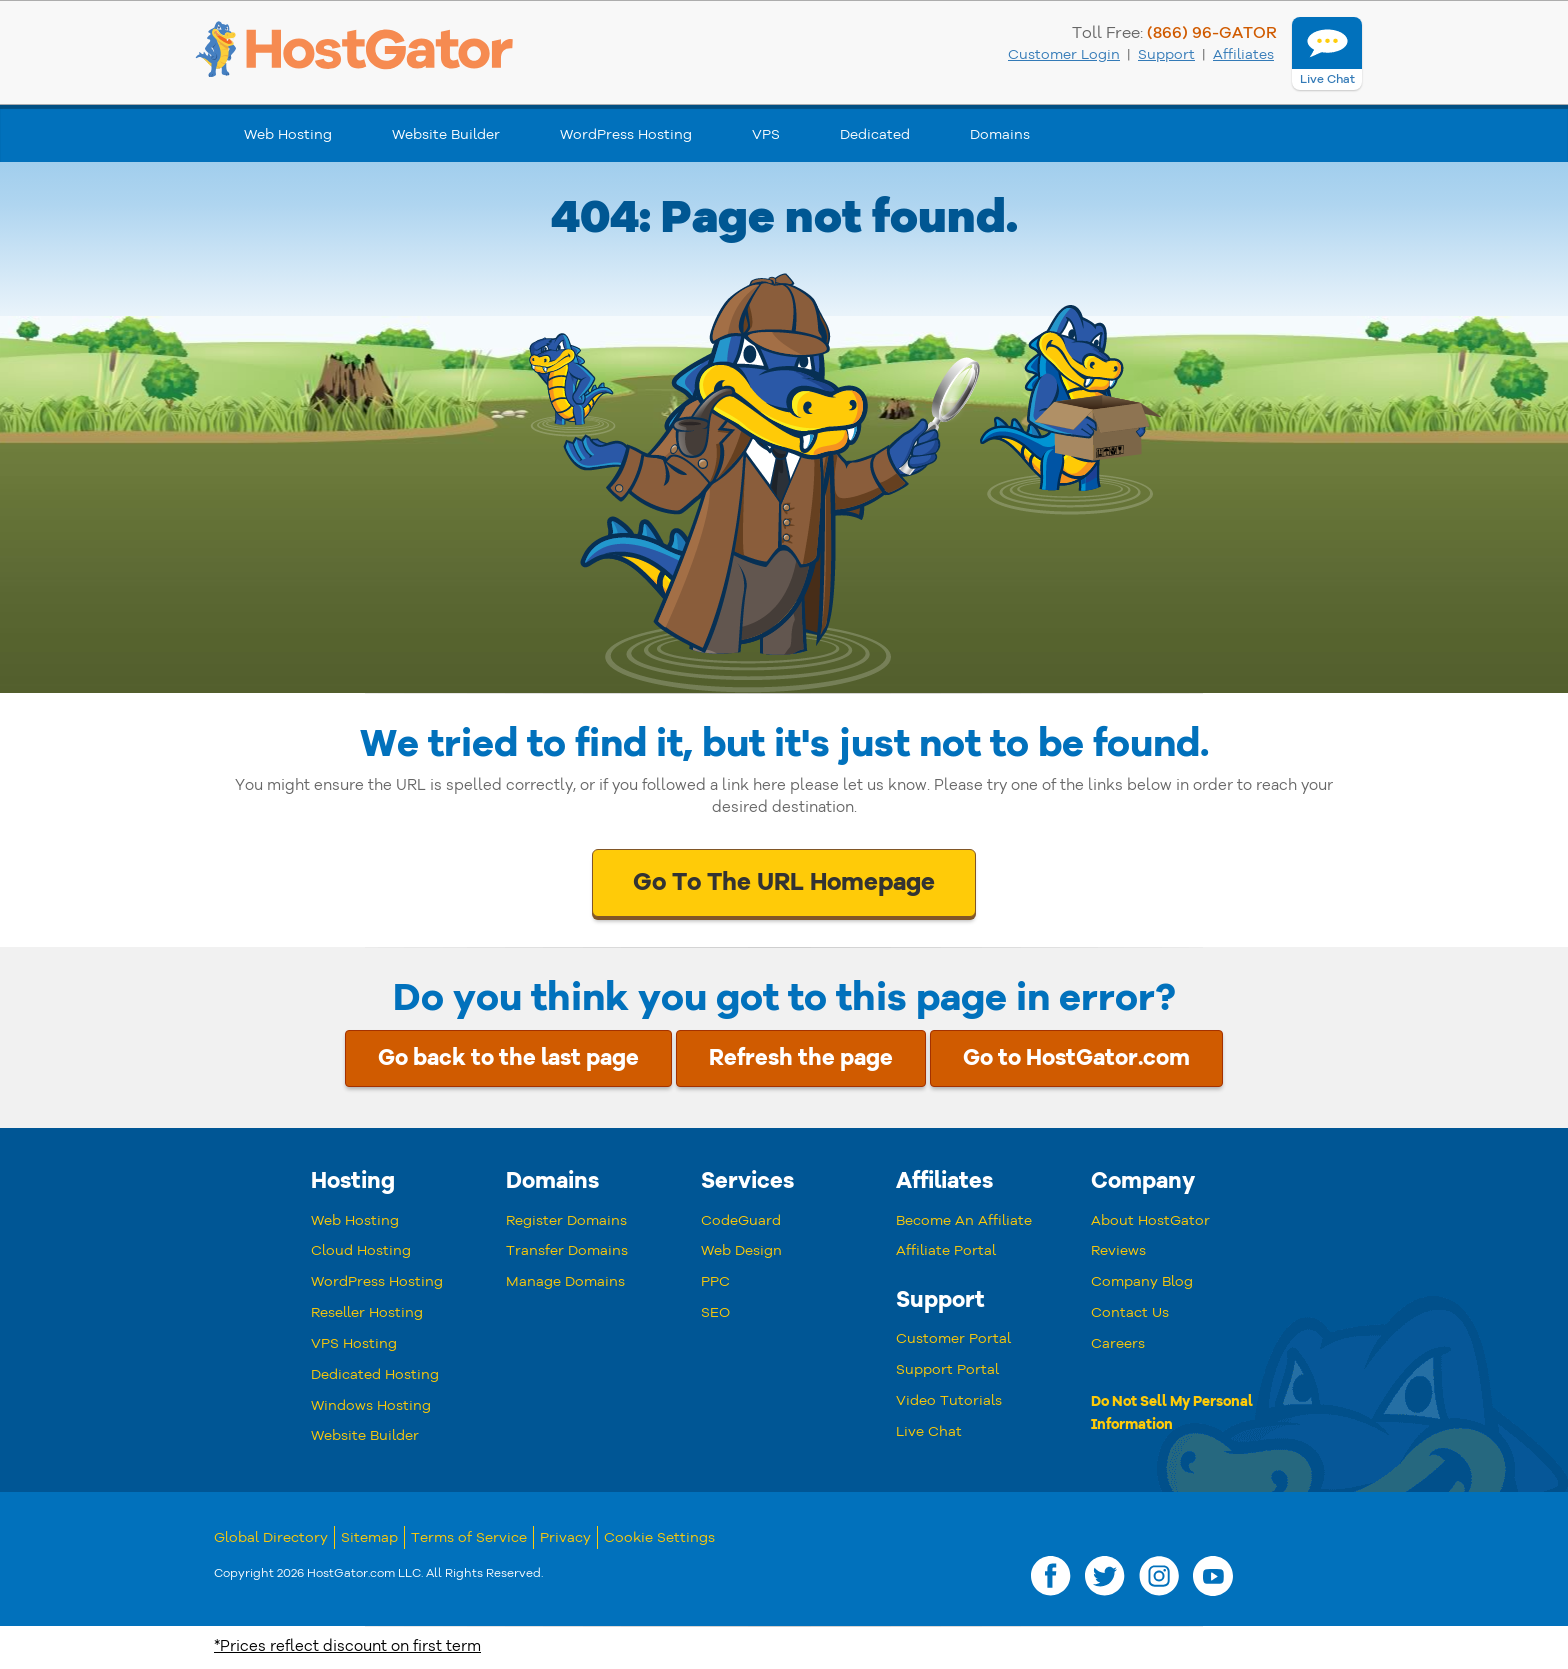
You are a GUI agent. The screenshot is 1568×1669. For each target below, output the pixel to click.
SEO (715, 1312)
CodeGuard (741, 1220)
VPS (766, 134)
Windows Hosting (371, 1405)
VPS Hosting (354, 1343)
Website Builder (446, 134)
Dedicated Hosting (375, 1374)
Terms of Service (469, 1537)
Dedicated (875, 134)
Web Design (741, 1250)
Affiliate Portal (946, 1250)
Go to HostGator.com (1076, 1058)
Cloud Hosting (361, 1250)
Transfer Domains (567, 1250)
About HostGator (1150, 1220)
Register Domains (566, 1220)
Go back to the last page (508, 1058)
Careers (1118, 1343)
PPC (715, 1281)
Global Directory (271, 1537)
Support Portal (947, 1369)
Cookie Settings (659, 1537)
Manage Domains (565, 1281)
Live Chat (929, 1431)
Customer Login (1064, 54)
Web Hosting (288, 134)
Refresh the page (801, 1058)
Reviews (1118, 1250)
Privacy (565, 1537)
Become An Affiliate (964, 1220)
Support (1166, 54)
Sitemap (369, 1537)
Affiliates (1243, 54)
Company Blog (1142, 1281)
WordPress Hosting (626, 134)
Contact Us (1130, 1312)
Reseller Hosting (367, 1312)
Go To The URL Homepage (784, 882)
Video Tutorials (949, 1400)
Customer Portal (953, 1338)
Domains (1000, 134)
